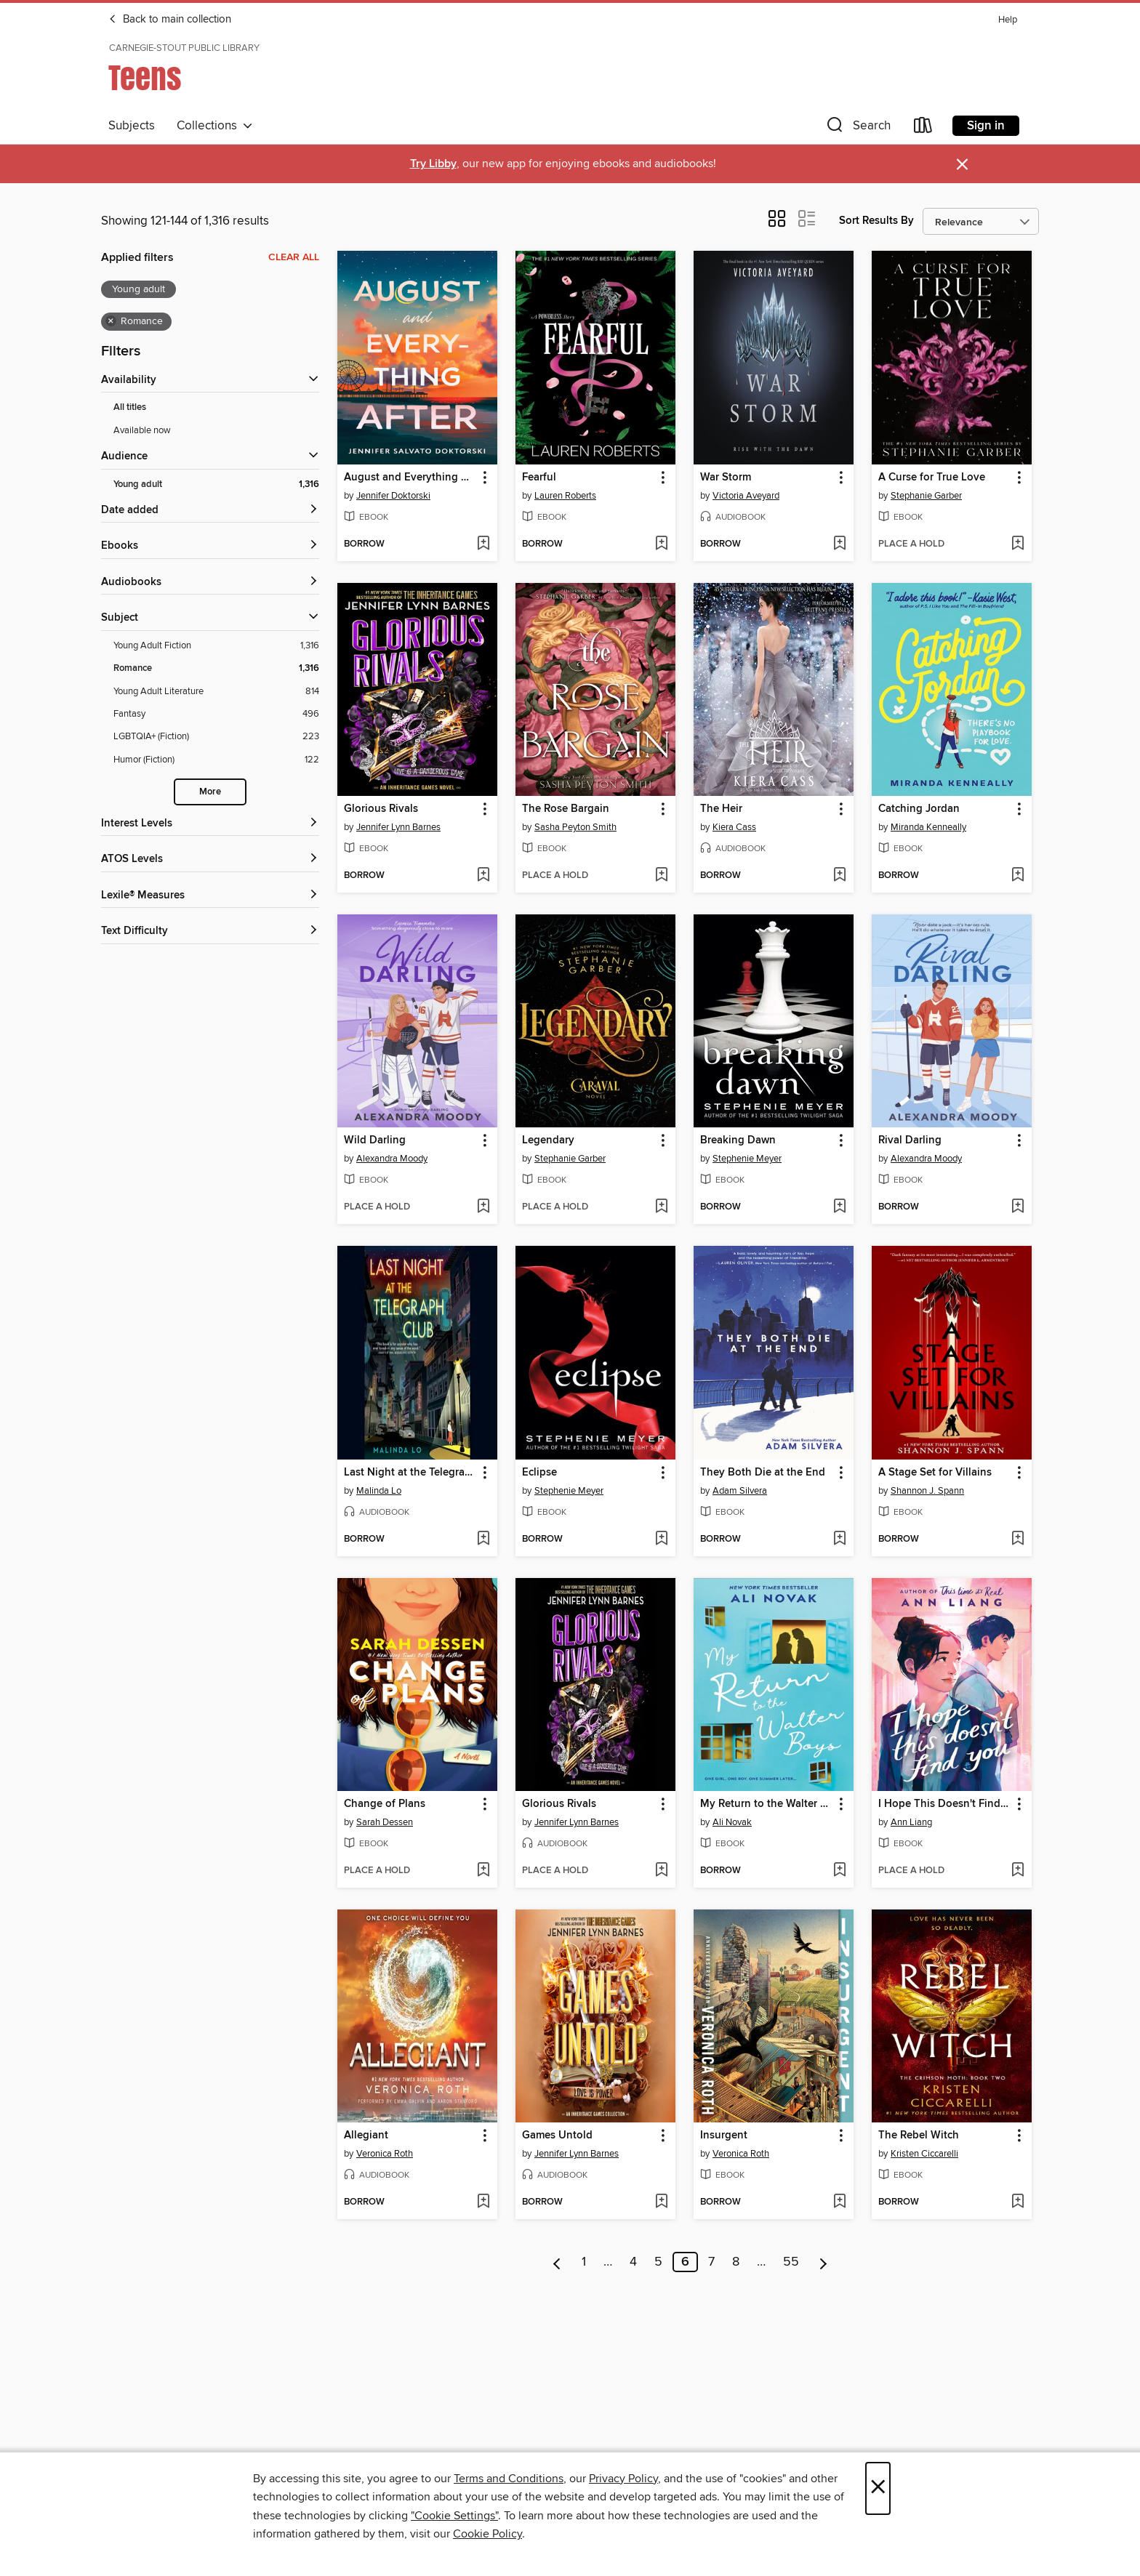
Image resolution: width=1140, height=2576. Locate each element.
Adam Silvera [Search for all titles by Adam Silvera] (739, 1491)
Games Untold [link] (557, 2135)
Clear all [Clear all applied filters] (293, 257)
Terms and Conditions (508, 2478)
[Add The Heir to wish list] (839, 875)
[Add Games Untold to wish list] (661, 2202)
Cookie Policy (487, 2534)
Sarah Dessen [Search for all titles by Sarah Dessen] (384, 1822)
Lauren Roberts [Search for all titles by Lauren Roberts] (565, 496)
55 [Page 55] (791, 2262)
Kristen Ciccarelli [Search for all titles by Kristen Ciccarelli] (924, 2154)
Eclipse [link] (539, 1472)
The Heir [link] (721, 809)
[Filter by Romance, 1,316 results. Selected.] (216, 668)
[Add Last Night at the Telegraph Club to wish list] (483, 1539)
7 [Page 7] (711, 2262)
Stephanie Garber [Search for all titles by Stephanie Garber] (926, 496)
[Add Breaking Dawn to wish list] (839, 1207)
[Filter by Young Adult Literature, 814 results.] (216, 691)
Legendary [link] (548, 1140)
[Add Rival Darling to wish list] (1017, 1207)
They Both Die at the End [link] (762, 1472)
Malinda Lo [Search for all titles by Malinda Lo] (378, 1491)
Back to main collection (169, 19)
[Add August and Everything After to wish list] (483, 544)
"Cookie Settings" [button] (454, 2515)
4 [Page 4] (633, 2262)
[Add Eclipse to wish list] (661, 1539)
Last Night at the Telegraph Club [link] (410, 1472)
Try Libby (433, 164)
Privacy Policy (623, 2478)
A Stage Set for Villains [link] (935, 1472)
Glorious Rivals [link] (381, 809)
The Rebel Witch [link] (918, 2135)
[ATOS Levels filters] (210, 859)
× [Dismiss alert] (962, 165)
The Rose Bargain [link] (565, 809)
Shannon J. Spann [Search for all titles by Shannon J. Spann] (927, 1491)
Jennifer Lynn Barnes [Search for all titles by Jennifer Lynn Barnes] (398, 827)
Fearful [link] (539, 477)
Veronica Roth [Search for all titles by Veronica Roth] (384, 2154)
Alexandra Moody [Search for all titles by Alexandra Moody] (392, 1158)
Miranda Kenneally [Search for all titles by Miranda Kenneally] (928, 827)
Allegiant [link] (366, 2135)
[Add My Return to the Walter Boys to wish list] (839, 1870)
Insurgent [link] (723, 2135)
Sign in (986, 126)
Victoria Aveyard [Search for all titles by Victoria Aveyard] (745, 496)
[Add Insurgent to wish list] (839, 2202)
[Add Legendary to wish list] (661, 1207)
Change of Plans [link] (384, 1804)
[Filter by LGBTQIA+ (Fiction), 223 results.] (216, 736)
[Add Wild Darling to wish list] (483, 1207)
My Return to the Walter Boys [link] (766, 1804)
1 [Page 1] (584, 2262)
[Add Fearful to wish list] (661, 544)
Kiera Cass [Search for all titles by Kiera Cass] (734, 827)
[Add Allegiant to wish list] (483, 2202)
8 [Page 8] (735, 2262)
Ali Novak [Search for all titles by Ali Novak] (732, 1822)
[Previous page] (557, 2262)
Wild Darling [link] (375, 1140)
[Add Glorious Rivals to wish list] (483, 875)
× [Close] (878, 2488)
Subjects (131, 126)
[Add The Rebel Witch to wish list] (1017, 2202)
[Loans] (923, 128)
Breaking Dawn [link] (738, 1140)
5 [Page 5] (658, 2262)
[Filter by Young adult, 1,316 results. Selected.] (216, 484)
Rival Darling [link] (910, 1140)
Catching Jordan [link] (919, 809)
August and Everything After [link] (410, 477)
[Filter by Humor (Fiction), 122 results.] (216, 760)
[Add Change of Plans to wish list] (483, 1870)
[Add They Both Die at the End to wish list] (839, 1539)
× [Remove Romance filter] (111, 321)
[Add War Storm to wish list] (839, 544)
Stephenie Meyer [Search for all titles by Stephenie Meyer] (747, 1158)
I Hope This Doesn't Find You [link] (944, 1804)
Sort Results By (876, 221)
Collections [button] (215, 126)
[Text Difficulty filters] (210, 931)
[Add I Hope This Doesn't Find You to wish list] (1017, 1870)
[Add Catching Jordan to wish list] (1017, 875)
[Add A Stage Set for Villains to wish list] (1017, 1539)
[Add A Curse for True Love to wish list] (1017, 544)
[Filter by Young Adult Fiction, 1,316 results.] (216, 645)
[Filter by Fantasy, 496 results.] (216, 714)
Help (1007, 20)
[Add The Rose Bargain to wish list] (661, 875)
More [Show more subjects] (210, 792)
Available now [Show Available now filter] (142, 430)
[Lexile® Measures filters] (210, 895)
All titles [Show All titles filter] (129, 407)
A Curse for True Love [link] (931, 477)
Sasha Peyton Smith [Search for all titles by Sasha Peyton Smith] (575, 827)
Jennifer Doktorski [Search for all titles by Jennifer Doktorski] (393, 496)
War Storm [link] (725, 477)
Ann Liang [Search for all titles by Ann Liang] (911, 1822)
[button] (857, 128)
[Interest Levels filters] (210, 824)
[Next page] (823, 2262)
